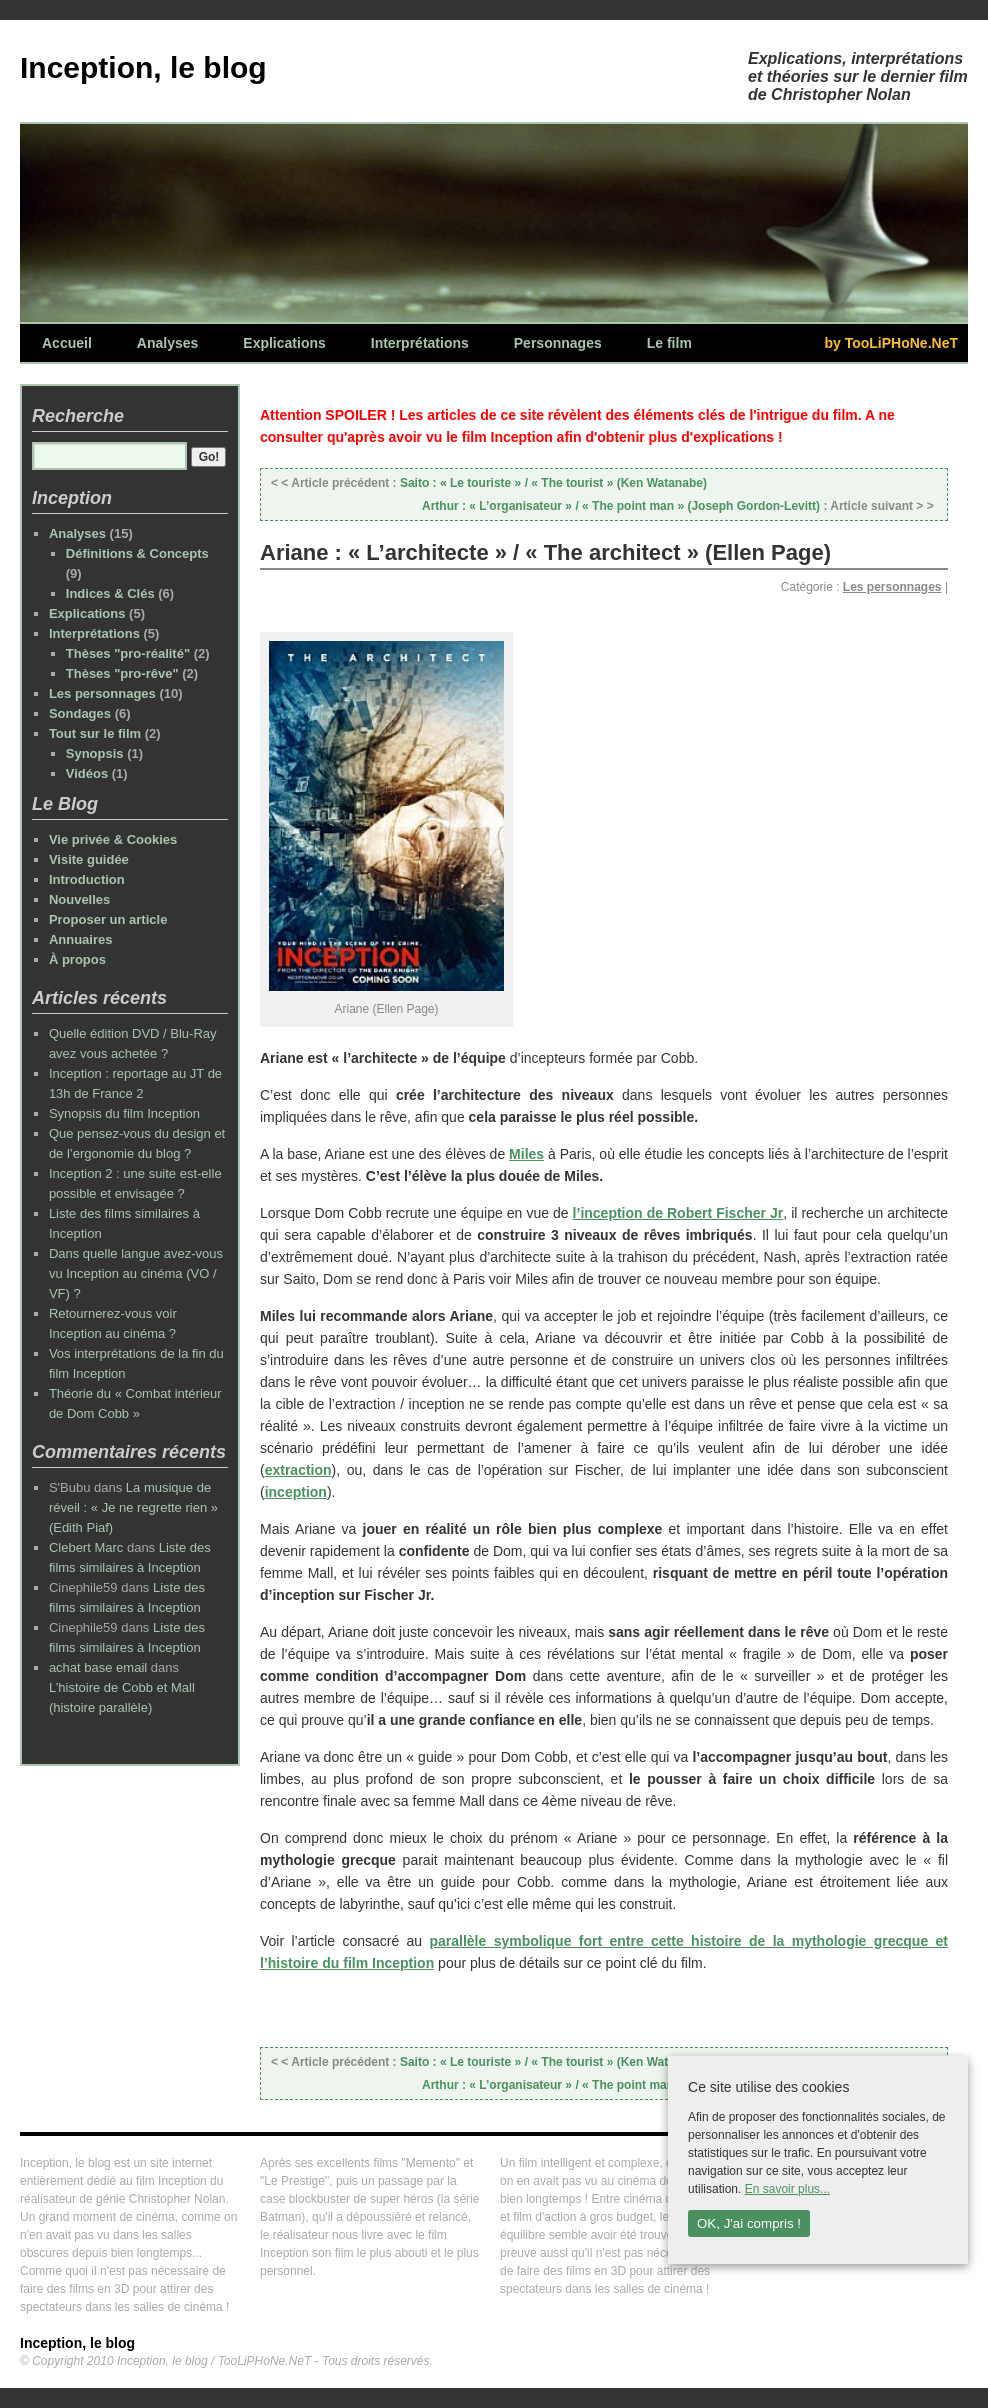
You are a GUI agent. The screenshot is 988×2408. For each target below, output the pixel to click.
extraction (298, 1470)
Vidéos (87, 773)
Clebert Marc (86, 1547)
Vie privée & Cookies (113, 839)
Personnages (558, 343)
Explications (284, 343)
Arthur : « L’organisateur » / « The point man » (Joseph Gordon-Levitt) (679, 506)
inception (296, 1492)
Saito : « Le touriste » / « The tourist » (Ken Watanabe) (489, 483)
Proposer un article (108, 919)
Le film (669, 343)
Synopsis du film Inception (124, 1113)
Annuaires (81, 939)
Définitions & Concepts (137, 553)
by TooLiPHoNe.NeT (891, 343)
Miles (526, 1154)
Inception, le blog (143, 67)
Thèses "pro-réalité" (128, 653)
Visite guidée (89, 859)
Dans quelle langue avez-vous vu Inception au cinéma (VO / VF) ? (136, 1273)
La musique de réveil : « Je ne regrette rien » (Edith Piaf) (133, 1507)
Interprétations (420, 343)
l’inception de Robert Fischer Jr (678, 1213)
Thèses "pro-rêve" (122, 673)
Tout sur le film (95, 733)
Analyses (167, 343)
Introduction (87, 879)
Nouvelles (79, 899)
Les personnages (892, 587)
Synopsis (95, 753)
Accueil (67, 343)
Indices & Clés (110, 593)
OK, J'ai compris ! (749, 2223)
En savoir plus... (787, 2189)
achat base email (98, 1667)
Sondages (80, 713)
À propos (77, 959)
